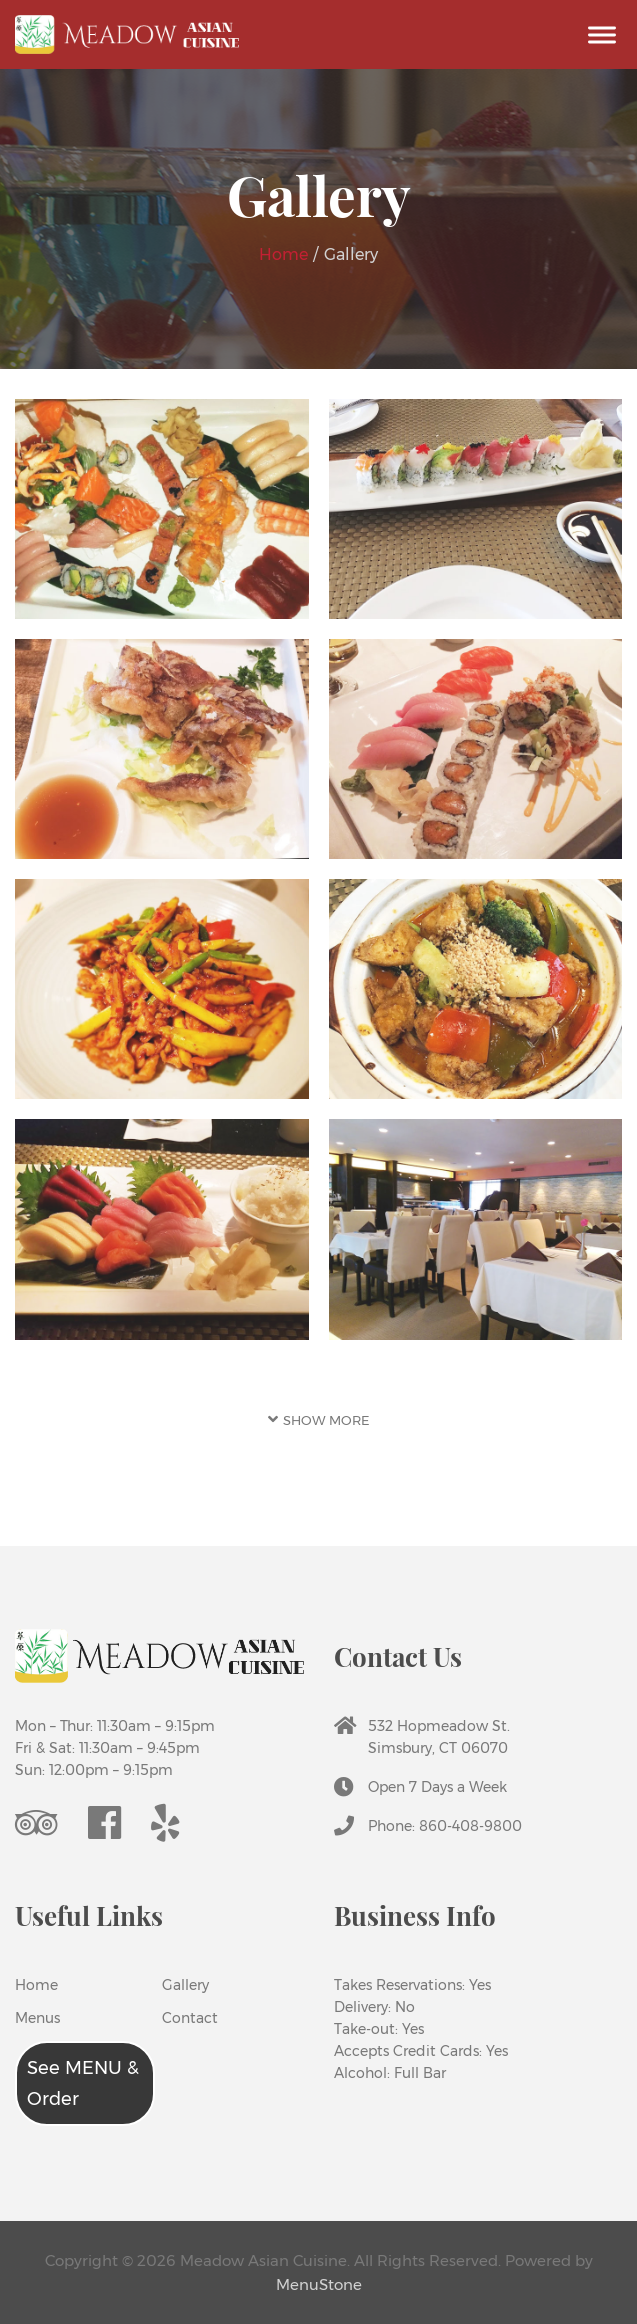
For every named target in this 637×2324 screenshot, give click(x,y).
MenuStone (319, 2284)
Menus (37, 2018)
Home (285, 254)
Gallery (177, 1985)
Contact (177, 2018)
